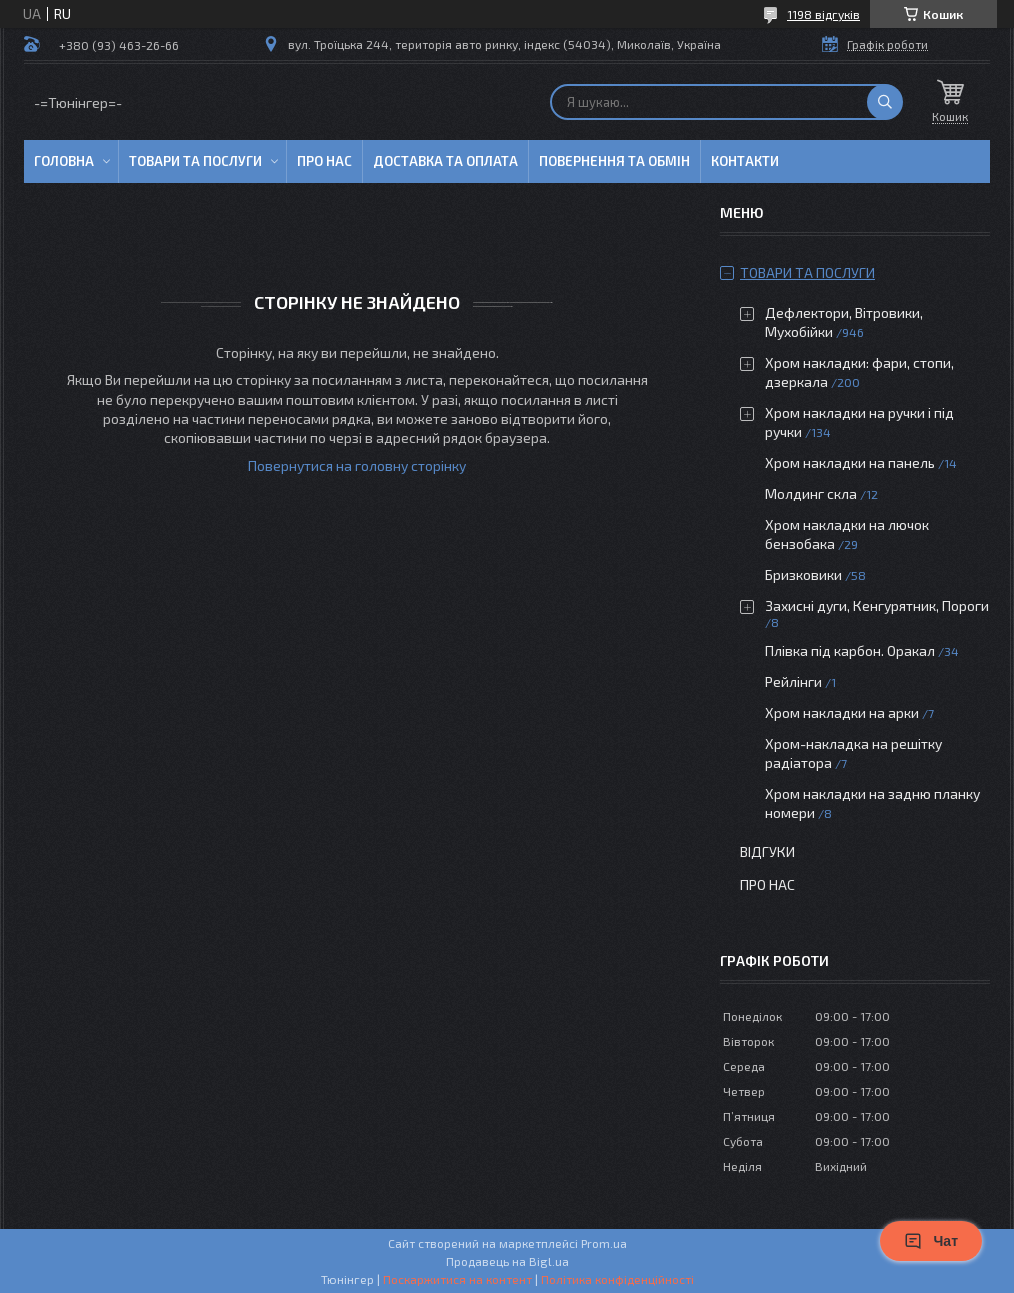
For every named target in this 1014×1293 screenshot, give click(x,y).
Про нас (324, 161)
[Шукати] (885, 102)
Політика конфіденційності (617, 1279)
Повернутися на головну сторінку (357, 465)
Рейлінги (793, 681)
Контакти (745, 161)
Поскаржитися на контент (457, 1279)
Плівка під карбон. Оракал (850, 650)
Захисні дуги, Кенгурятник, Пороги (877, 605)
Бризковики (803, 574)
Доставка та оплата (445, 161)
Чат (931, 1241)
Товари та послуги (195, 161)
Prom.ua (604, 1243)
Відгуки (767, 851)
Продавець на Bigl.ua (507, 1261)
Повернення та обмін (614, 161)
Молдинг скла (811, 493)
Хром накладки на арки (842, 712)
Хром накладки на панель (850, 462)
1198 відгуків (823, 14)
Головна (64, 161)
